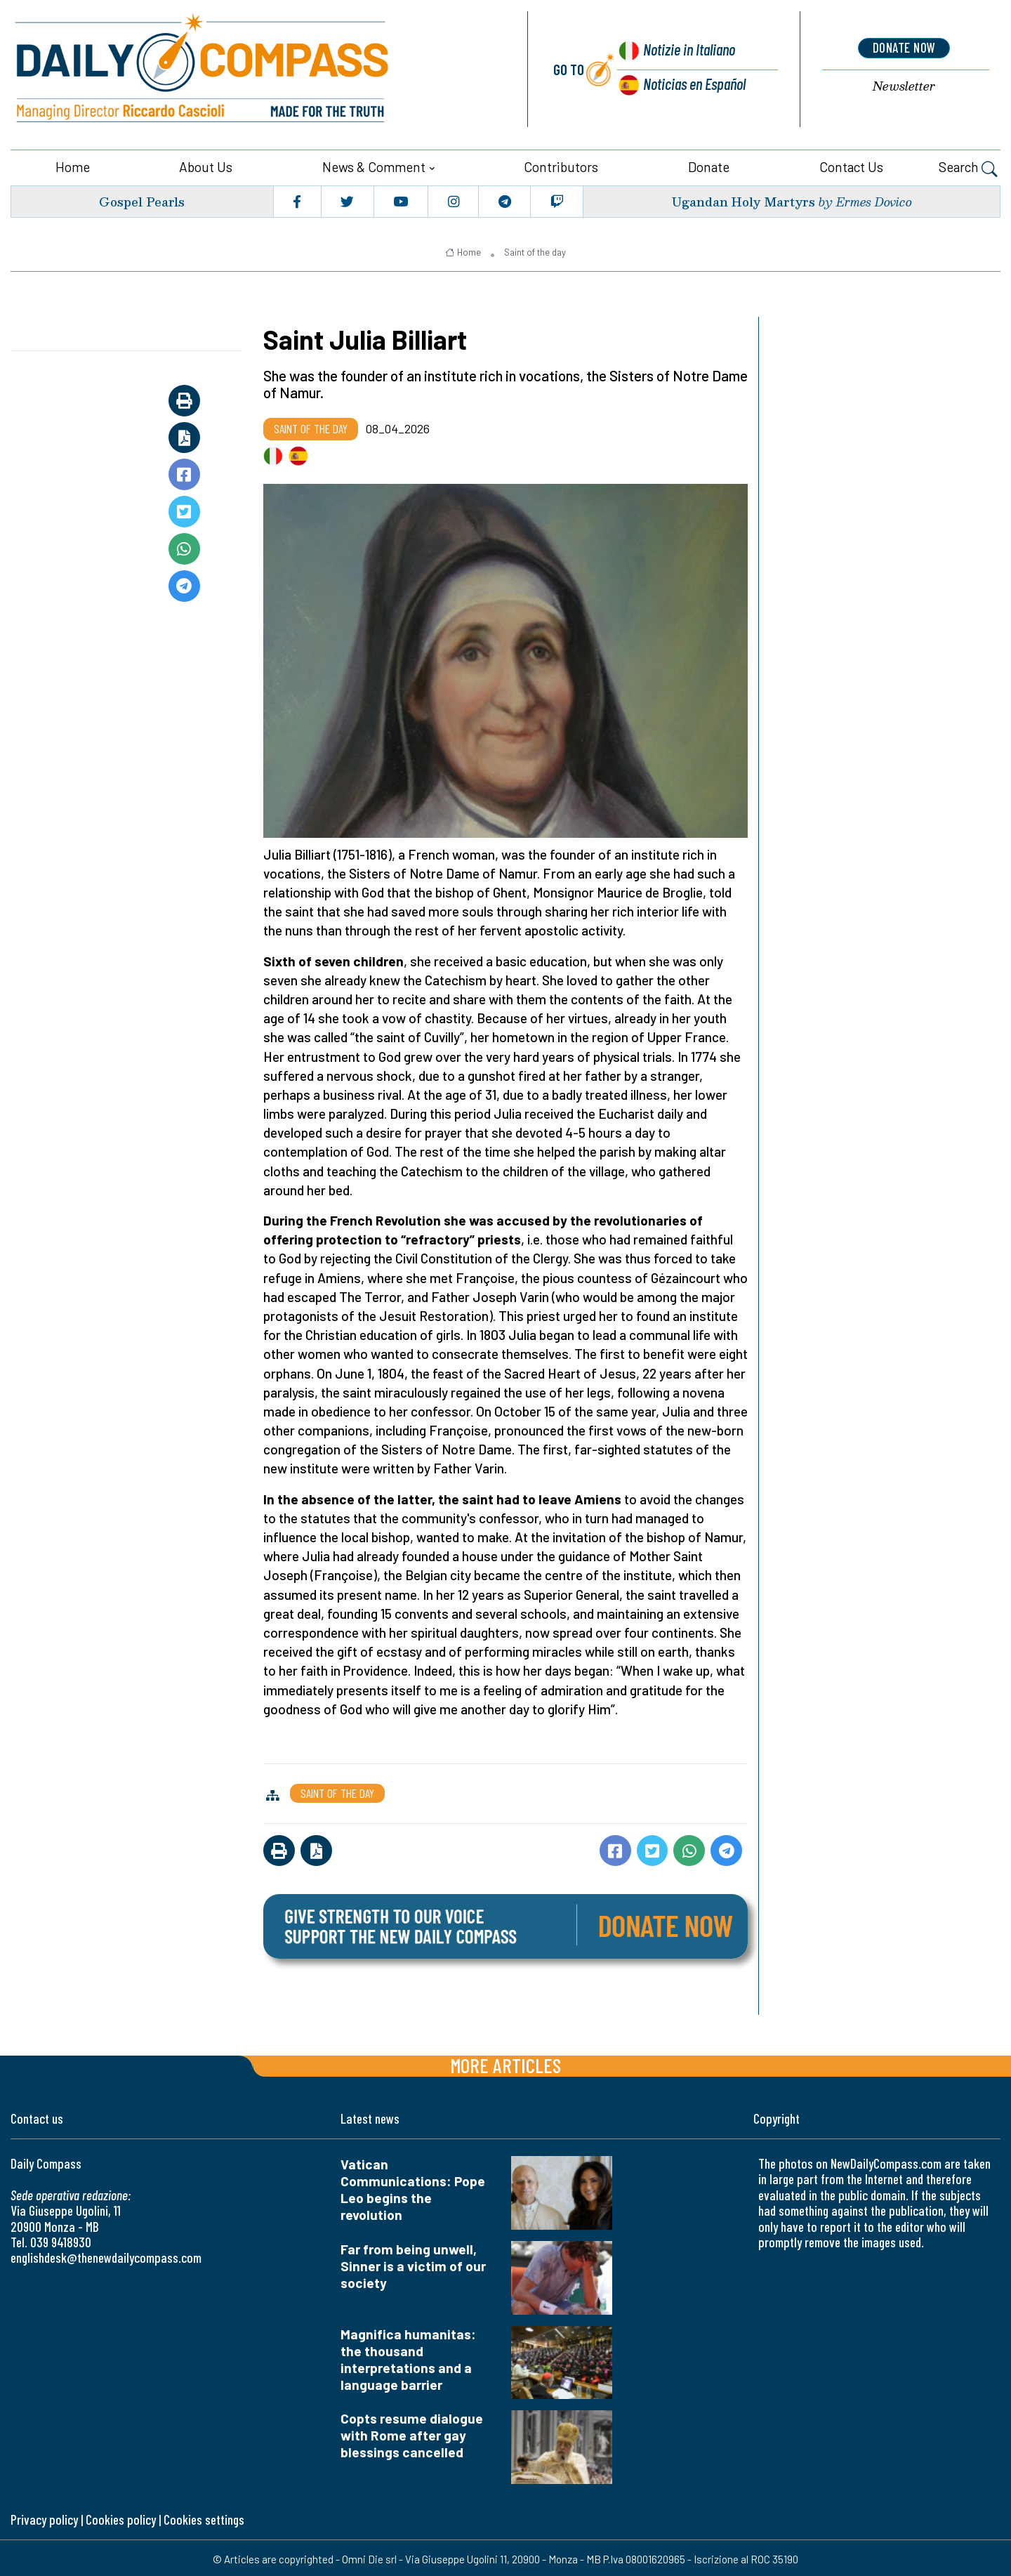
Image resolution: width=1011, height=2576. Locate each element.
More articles (505, 2063)
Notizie (686, 50)
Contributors (561, 165)
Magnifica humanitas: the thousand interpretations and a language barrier (408, 2357)
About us (205, 165)
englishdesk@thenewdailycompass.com (106, 2255)
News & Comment (373, 165)
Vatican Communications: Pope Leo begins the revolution (413, 2187)
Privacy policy (44, 2517)
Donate (708, 165)
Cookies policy (121, 2517)
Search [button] (968, 166)
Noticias (693, 82)
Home (72, 165)
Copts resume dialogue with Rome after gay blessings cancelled (412, 2433)
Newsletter (904, 85)
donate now (904, 47)
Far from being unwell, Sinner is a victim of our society (413, 2264)
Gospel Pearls (141, 199)
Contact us (851, 165)
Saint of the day (535, 250)
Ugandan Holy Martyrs (741, 199)
